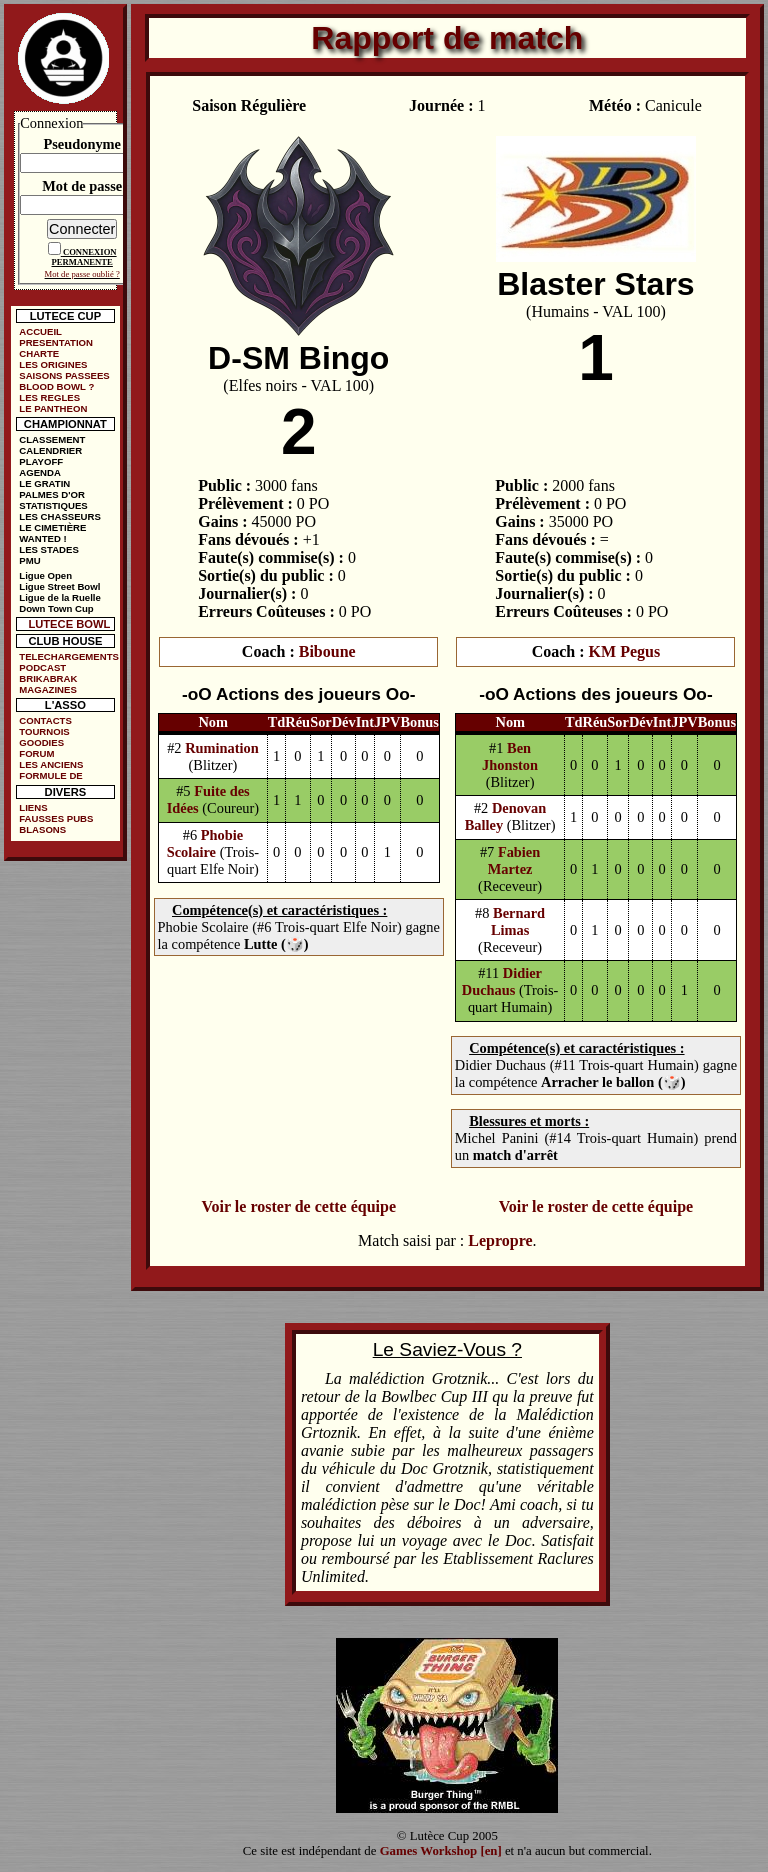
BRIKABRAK (48, 678)
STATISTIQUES (53, 505)
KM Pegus (625, 651)
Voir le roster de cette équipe (299, 1206)
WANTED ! (42, 538)
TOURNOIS (44, 731)
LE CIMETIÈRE (52, 527)
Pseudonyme (82, 144)
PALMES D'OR (52, 494)
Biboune (327, 651)
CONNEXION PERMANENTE (84, 257)
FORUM (36, 753)
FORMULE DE (50, 775)
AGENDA (40, 472)
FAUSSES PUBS (56, 818)
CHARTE (39, 353)
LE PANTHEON (53, 408)
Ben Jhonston (510, 756)
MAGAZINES (48, 689)
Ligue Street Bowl (59, 586)
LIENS (33, 807)
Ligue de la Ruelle (60, 597)
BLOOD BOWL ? (56, 386)
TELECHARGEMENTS (69, 656)
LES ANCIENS (51, 764)
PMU (29, 560)
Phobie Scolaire (205, 843)
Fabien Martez (514, 860)
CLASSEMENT (52, 439)
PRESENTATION (56, 342)
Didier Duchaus (502, 981)
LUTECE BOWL (69, 624)
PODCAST (42, 667)
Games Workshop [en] (441, 1851)
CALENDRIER (50, 450)
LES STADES (49, 549)
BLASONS (42, 829)
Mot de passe (82, 186)
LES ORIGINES (53, 364)
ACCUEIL (40, 331)
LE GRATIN (44, 483)
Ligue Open (45, 575)
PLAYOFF (41, 461)
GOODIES (41, 742)
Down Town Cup (56, 608)
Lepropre (500, 1240)
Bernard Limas (518, 921)
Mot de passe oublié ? (82, 274)
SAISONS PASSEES (64, 375)
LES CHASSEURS (60, 516)
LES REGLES (49, 397)
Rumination (222, 748)
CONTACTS (45, 720)
